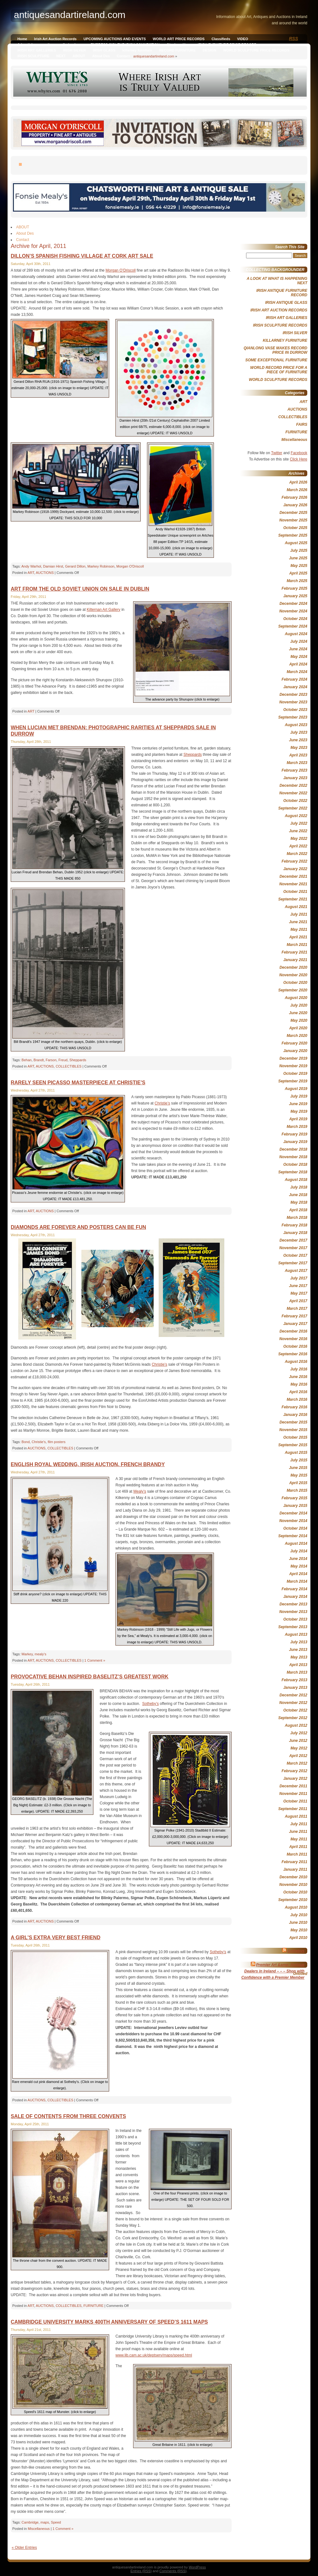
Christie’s (162, 1103)
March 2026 (297, 490)
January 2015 (295, 1505)
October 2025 (295, 528)
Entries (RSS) (141, 2571)
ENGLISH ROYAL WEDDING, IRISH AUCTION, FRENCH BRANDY (88, 1464)
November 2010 (293, 1884)
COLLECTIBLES (68, 1066)
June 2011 (298, 1831)
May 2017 (299, 1293)
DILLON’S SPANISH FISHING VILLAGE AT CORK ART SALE (82, 256)
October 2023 (295, 709)
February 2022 (294, 861)
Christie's (39, 1442)
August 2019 (296, 1088)
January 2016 (295, 1414)
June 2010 (298, 1922)
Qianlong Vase (179, 44)
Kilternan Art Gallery (104, 609)
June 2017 (298, 1286)
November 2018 (293, 1157)
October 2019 (295, 1073)
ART (30, 573)
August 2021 (296, 907)
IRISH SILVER (74, 50)
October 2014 (295, 1528)
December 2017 (293, 1240)
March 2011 (297, 1854)
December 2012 (293, 1695)
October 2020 (295, 982)
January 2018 (295, 1233)
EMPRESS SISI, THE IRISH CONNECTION (125, 44)
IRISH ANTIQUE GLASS (286, 302)
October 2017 (295, 1255)
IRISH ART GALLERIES (36, 50)
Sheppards (192, 754)
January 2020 (295, 1051)
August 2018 (296, 1179)
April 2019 (298, 1119)
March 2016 (297, 1399)
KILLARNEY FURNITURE (285, 340)
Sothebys (295, 1951)
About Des (101, 56)
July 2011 (298, 1824)
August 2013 (296, 1634)
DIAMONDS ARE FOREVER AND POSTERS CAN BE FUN (78, 1227)
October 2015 (295, 1437)
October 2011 (295, 1801)
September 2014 (292, 1536)
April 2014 (298, 1574)
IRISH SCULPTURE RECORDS (280, 325)
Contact (123, 56)
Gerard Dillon (75, 566)
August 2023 (296, 725)
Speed (56, 2522)
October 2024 (295, 619)
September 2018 (292, 1172)
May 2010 (299, 1930)
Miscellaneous (39, 2529)
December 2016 (293, 1331)
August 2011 (296, 1816)
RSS (293, 38)
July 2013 (298, 1642)
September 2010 (292, 1900)
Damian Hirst (53, 566)
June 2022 (298, 831)
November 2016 (293, 1339)
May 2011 (299, 1839)
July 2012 (298, 1733)
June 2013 (298, 1649)
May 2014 (299, 1566)
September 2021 (292, 899)
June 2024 (298, 649)
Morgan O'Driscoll (130, 566)
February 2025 (294, 588)
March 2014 (297, 1581)
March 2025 (297, 581)
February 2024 (294, 679)
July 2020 (298, 1005)
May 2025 (299, 565)
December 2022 (293, 785)
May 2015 (299, 1475)
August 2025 (296, 543)
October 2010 (295, 1892)
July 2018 (298, 1187)
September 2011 (292, 1809)
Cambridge (29, 2522)
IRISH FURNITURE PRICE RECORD (227, 44)
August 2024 (296, 634)
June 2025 (298, 558)
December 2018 (293, 1149)
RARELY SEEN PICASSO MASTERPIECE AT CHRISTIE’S (78, 1082)
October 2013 (295, 1619)
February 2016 (294, 1407)
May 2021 (299, 929)
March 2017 (297, 1308)
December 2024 (293, 603)
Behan (26, 1060)
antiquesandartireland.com (153, 56)
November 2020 (293, 975)
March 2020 (297, 1035)
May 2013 (299, 1657)
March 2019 (297, 1126)
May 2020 (299, 1020)
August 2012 (296, 1725)
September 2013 (292, 1627)
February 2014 (294, 1589)
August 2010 (296, 1907)
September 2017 (292, 1263)
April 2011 (298, 1847)
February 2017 (294, 1316)
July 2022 (298, 823)
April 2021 (298, 937)
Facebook (299, 453)
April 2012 (298, 1756)
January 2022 (295, 869)
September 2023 (292, 717)
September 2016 (292, 1354)
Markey (26, 1654)
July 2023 (298, 732)
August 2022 (296, 816)
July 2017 (298, 1278)
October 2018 (295, 1164)
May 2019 (299, 1111)
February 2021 (294, 952)
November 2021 (293, 884)
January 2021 (295, 960)
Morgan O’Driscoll (121, 270)
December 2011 (293, 1786)
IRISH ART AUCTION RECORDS (278, 310)
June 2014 (298, 1558)
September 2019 (292, 1081)
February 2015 (294, 1498)
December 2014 (293, 1513)
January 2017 (295, 1323)
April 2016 (298, 1392)
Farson (51, 1060)
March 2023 (297, 763)
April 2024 (298, 664)
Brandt (38, 1060)
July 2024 (298, 641)
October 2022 (295, 800)
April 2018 (298, 1210)
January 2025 (295, 596)
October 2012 (295, 1710)
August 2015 (296, 1452)
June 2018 (298, 1195)
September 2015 (292, 1445)
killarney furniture (137, 50)
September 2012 (292, 1718)
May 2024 (299, 656)
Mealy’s (139, 1491)
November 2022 (293, 793)
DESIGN (209, 50)
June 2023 (298, 740)
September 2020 (292, 990)
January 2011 (295, 1869)
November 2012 (293, 1702)
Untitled (300, 1973)
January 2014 (295, 1596)
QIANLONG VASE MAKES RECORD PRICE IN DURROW (275, 350)
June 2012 (298, 1740)
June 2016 (298, 1377)
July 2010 (298, 1915)
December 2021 (293, 876)
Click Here (298, 459)
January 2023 (295, 778)
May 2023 (299, 747)
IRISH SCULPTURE (33, 56)
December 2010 (293, 1877)
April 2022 (298, 846)
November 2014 (293, 1521)
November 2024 (293, 611)
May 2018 (299, 1202)
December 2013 (293, 1604)
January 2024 (295, 687)
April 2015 (298, 1483)
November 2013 (293, 1612)
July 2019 (298, 1096)
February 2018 (294, 1225)
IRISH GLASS (104, 50)
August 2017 (296, 1270)
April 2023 (298, 755)
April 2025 (298, 573)
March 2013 (297, 1672)
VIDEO (242, 39)
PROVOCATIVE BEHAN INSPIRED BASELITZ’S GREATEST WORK (89, 1676)
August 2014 (296, 1543)
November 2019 (293, 1066)
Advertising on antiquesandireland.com (50, 44)
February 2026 (294, 497)
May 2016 (299, 1384)
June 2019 (298, 1104)
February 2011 (294, 1862)
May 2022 (299, 838)
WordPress (197, 2567)
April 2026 (298, 482)
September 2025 (292, 535)
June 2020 (298, 1013)
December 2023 (293, 694)
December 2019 (293, 1058)
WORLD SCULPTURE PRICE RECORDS (256, 50)
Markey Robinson (101, 566)
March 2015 (297, 1490)
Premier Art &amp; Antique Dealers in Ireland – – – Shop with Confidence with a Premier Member (272, 1971)
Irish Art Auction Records (55, 39)
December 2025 (293, 512)
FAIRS (301, 424)
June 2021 (298, 922)
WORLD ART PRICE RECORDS (178, 39)
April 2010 (298, 1937)
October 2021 (295, 891)
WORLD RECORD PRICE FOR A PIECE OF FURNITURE (278, 369)
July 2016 (298, 1369)
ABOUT (79, 56)
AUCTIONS (45, 573)
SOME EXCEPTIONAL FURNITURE (276, 360)
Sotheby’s (150, 1703)
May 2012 (299, 1748)
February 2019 (294, 1134)
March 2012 (297, 1763)
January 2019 (295, 1142)
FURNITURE (93, 2306)
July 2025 (298, 550)
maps (44, 2522)
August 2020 (296, 998)
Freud (63, 1060)
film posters (56, 1442)
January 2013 (295, 1687)
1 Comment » (94, 1660)
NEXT (61, 56)
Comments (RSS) (172, 2571)
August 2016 (296, 1361)
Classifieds (221, 39)
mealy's (40, 1654)
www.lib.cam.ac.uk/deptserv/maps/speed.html (153, 2355)
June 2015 (298, 1468)
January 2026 (295, 505)
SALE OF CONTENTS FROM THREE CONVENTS (68, 2116)
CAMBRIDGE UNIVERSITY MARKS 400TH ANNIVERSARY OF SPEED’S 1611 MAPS (109, 2322)
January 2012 (295, 1778)
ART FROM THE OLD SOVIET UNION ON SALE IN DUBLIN (80, 589)
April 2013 (298, 1665)
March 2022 (297, 854)
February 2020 (294, 1043)
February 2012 (294, 1771)
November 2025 (293, 520)
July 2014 (298, 1551)
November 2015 (293, 1430)
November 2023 (293, 702)
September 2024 (292, 626)
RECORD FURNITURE (177, 50)
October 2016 (295, 1346)
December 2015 (293, 1422)
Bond (25, 1442)
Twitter (276, 453)
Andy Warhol (31, 566)
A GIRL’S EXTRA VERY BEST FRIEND (55, 1937)
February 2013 (294, 1680)
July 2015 (298, 1460)
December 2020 (293, 967)
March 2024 (297, 672)
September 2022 (292, 808)
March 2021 (297, 944)
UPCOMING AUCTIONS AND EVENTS (115, 39)
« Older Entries (24, 2547)
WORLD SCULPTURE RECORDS (278, 379)
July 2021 (298, 914)
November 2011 (293, 1793)
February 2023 (294, 770)
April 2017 (298, 1301)
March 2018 (297, 1217)
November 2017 (293, 1248)
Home (22, 39)
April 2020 (298, 1028)
